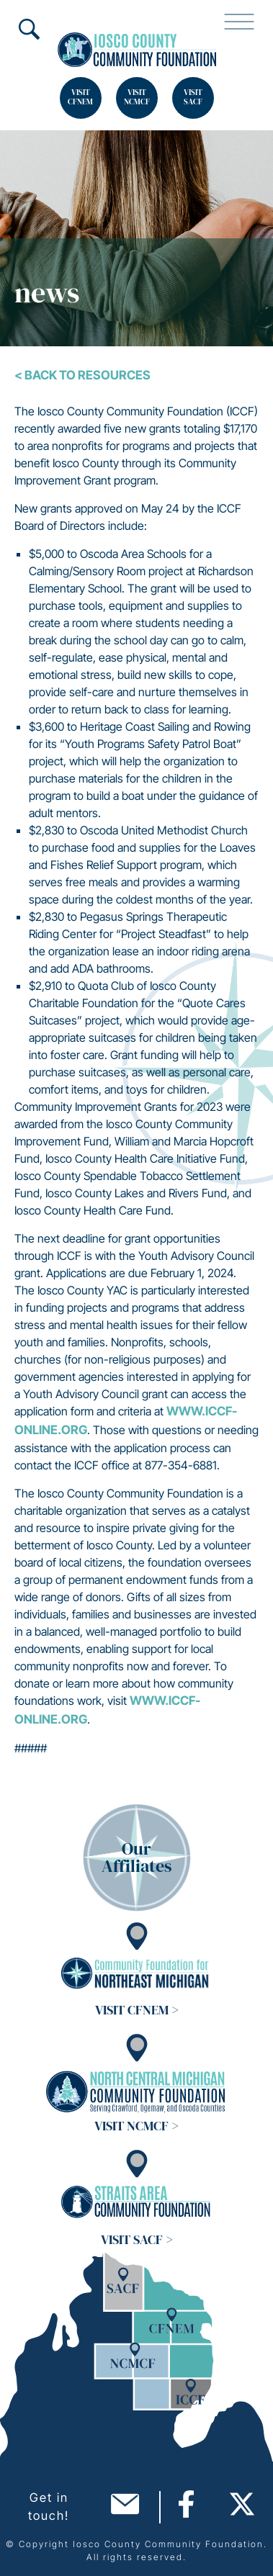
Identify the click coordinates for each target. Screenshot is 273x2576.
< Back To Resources (82, 375)
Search (29, 29)
